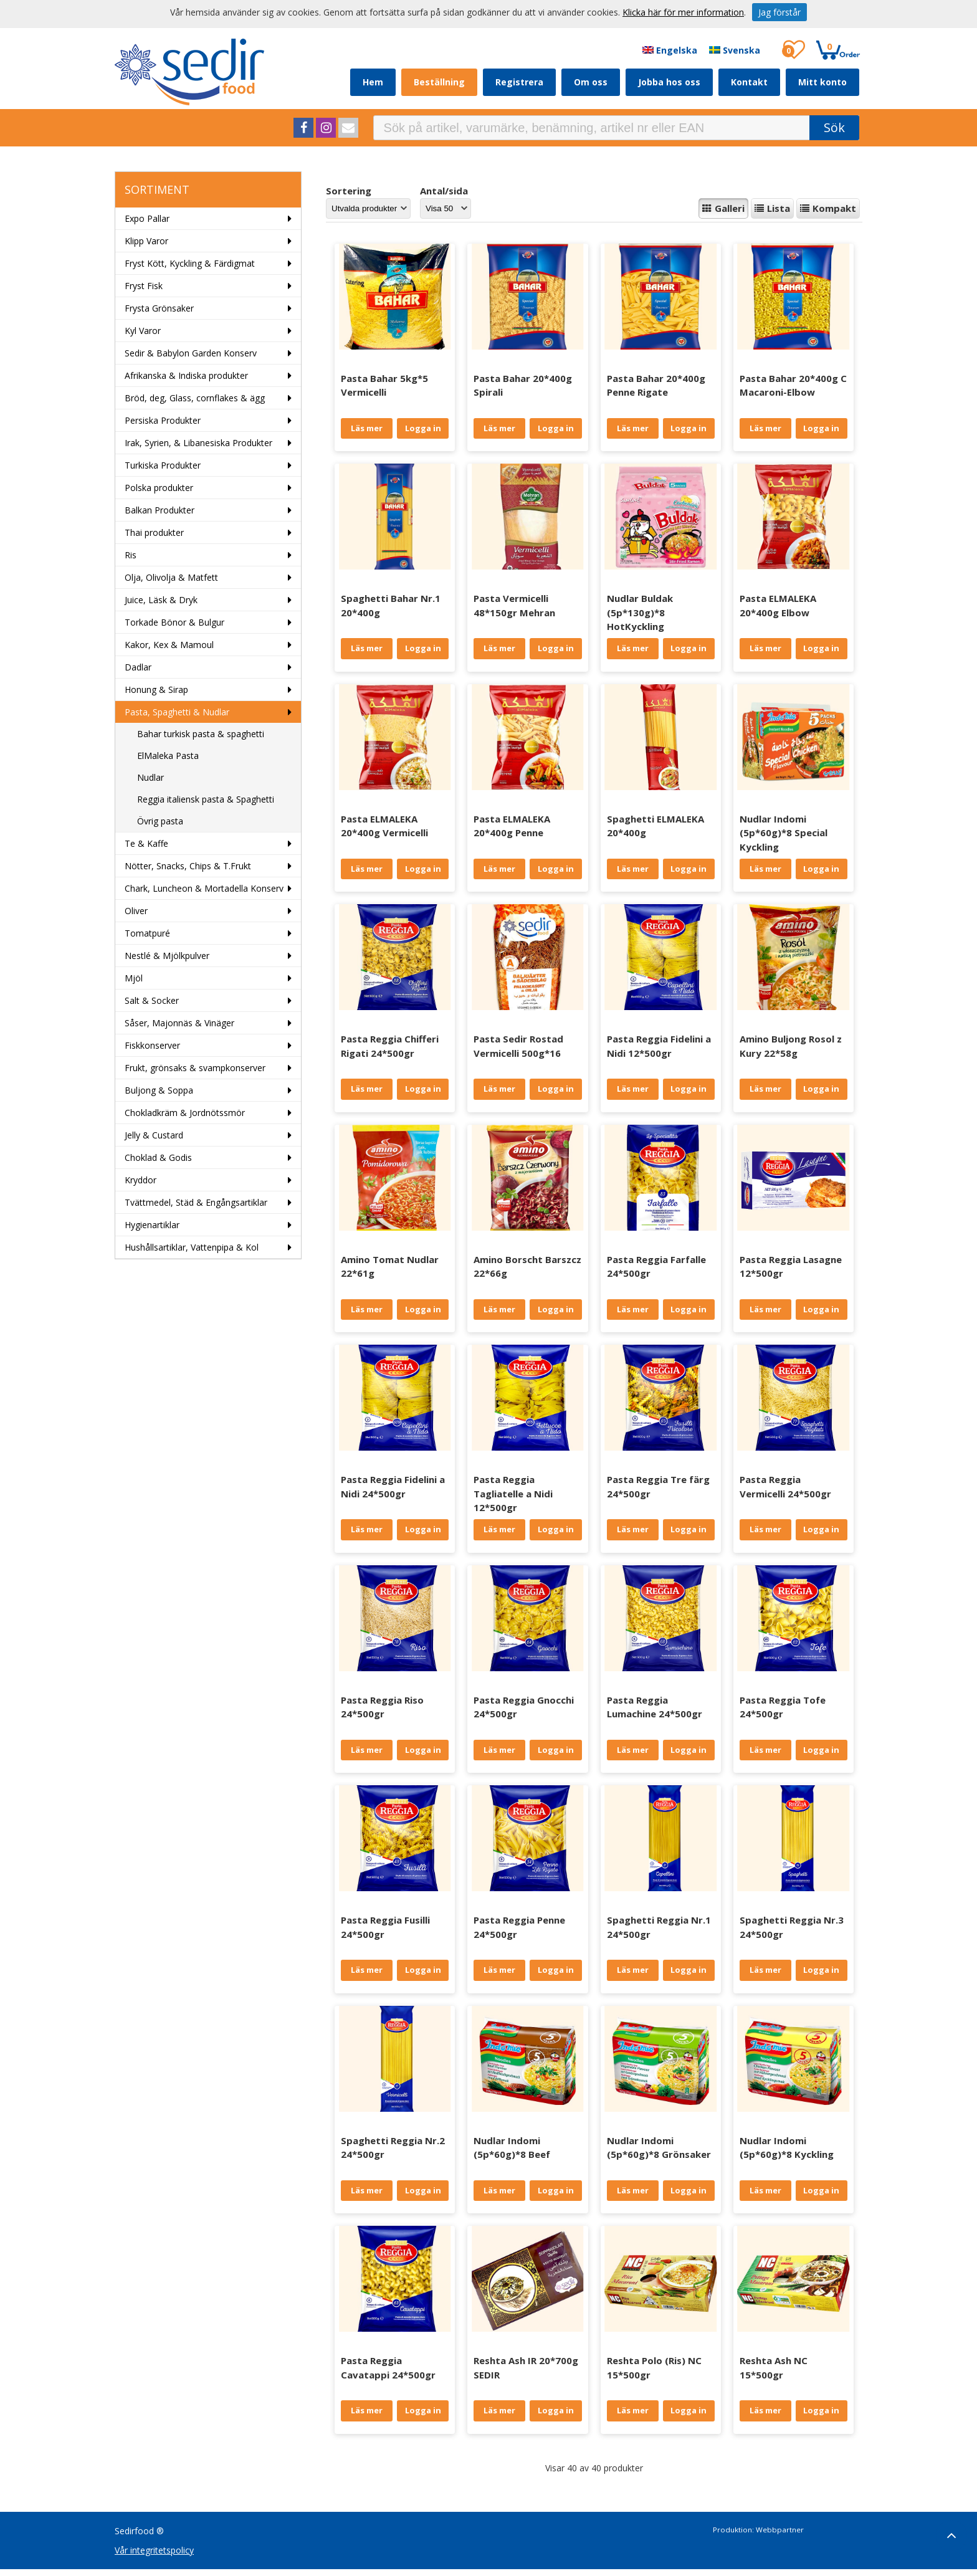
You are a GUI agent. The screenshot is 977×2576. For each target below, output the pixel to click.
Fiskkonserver (152, 1045)
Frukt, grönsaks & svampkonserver (195, 1068)
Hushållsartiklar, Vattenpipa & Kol (192, 1247)
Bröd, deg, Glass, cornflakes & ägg (195, 398)
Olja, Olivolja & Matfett (171, 577)
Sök (834, 127)
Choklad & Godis (158, 1157)
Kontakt (749, 82)
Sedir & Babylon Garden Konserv (191, 353)
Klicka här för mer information (683, 12)
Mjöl (134, 978)
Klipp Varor (146, 241)
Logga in (423, 428)
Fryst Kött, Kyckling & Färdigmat (190, 263)
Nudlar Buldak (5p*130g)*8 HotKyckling (640, 612)
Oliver (136, 911)
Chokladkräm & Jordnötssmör (185, 1113)
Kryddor (140, 1180)
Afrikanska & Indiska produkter (186, 375)
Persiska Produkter (163, 420)
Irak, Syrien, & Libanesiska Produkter (198, 443)
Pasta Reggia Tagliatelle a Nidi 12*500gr (513, 1493)
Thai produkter (154, 532)
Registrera (519, 82)
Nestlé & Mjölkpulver (167, 955)
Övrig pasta (160, 821)
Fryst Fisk (144, 286)
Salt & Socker (152, 1000)
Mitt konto (822, 82)
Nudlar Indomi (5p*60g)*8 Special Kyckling (783, 833)
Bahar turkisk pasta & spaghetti (200, 734)
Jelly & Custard (154, 1135)
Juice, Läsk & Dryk (161, 600)
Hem (373, 82)
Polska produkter (159, 488)
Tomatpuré (147, 933)
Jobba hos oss (669, 82)
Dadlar (138, 667)
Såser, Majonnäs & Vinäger (179, 1023)
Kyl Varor (143, 330)
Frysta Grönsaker (159, 308)
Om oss (591, 82)
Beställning (439, 82)
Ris (130, 555)
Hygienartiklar (152, 1225)
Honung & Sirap (156, 689)
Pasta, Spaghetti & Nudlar (177, 712)
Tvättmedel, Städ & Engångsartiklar (196, 1202)
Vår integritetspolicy (154, 2550)
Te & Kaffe (146, 843)
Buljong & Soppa (159, 1090)
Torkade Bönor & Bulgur (174, 622)
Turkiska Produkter (163, 465)
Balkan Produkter (159, 510)
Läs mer (367, 428)
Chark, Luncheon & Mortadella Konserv (204, 888)
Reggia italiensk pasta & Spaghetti (205, 799)
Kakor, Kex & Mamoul (169, 645)
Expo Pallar (147, 218)
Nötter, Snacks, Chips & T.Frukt (188, 866)
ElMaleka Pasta (168, 755)
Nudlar (150, 777)
